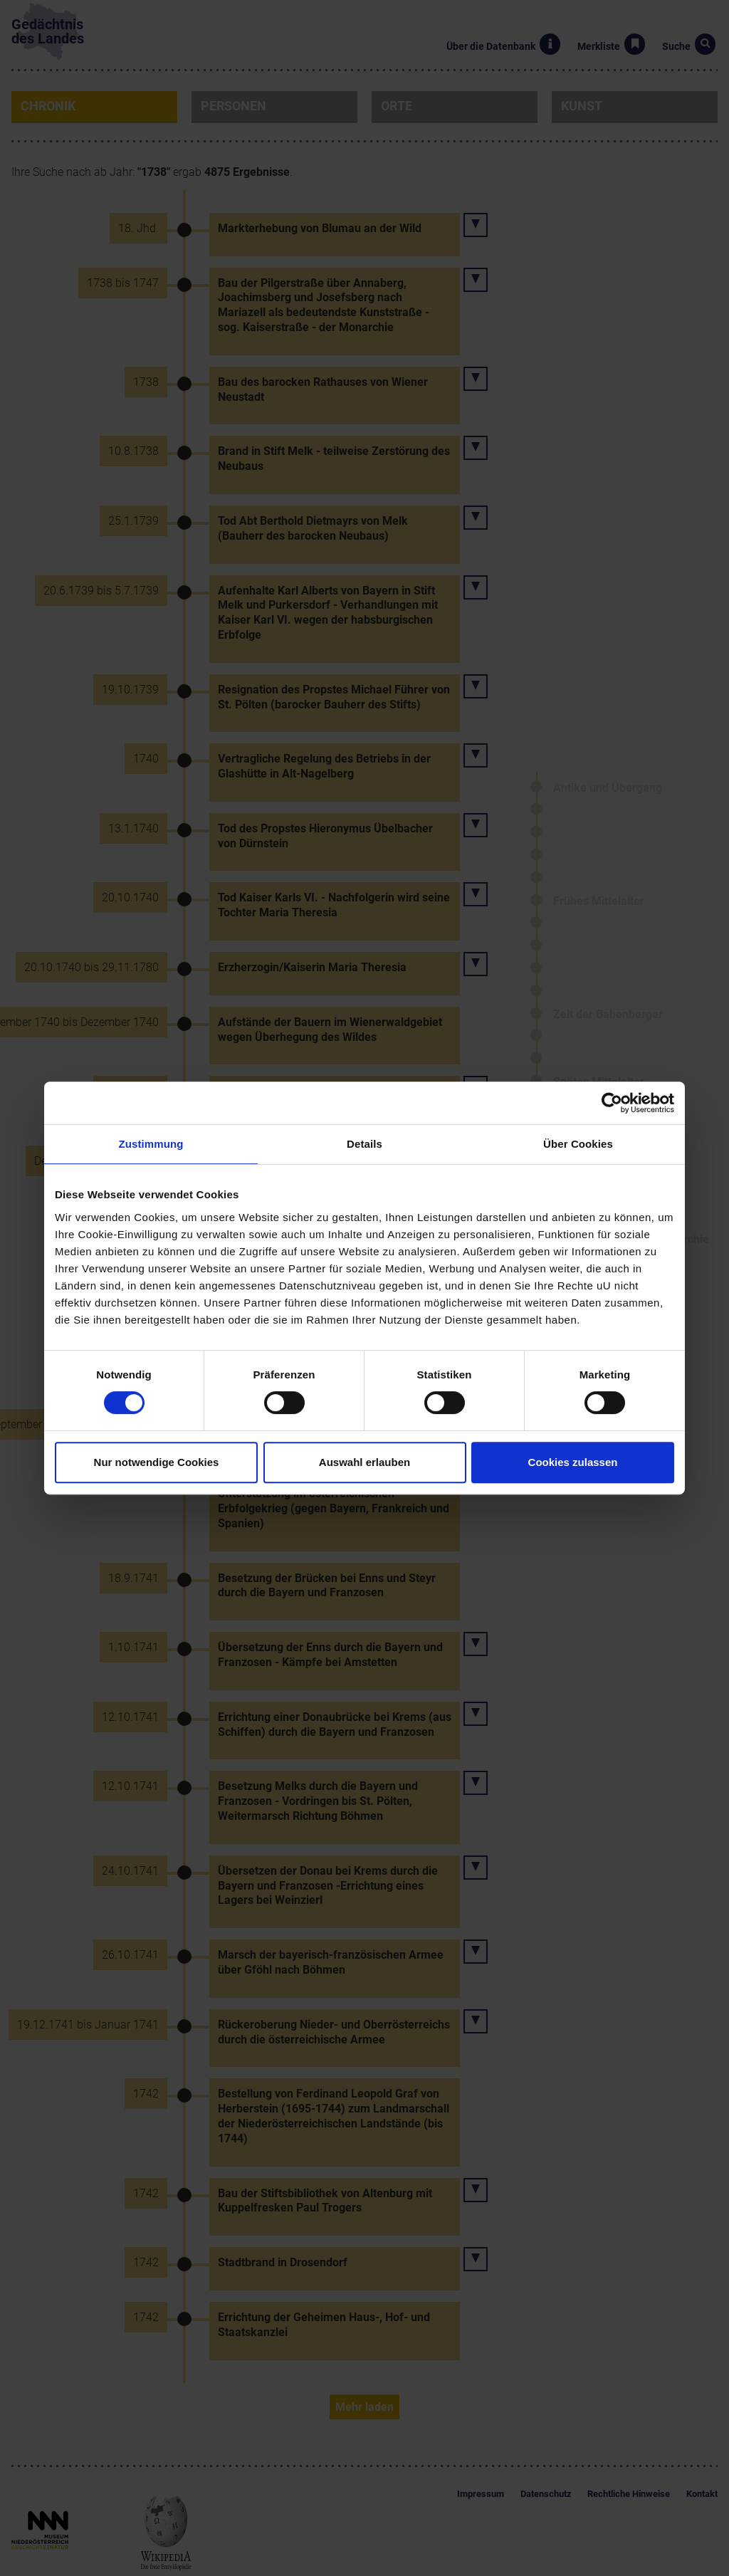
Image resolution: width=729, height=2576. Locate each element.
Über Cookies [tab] (578, 1144)
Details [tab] (364, 1144)
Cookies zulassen (573, 1462)
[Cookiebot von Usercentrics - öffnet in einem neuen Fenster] (612, 1103)
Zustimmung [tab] (151, 1144)
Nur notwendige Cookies (156, 1462)
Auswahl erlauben (364, 1462)
